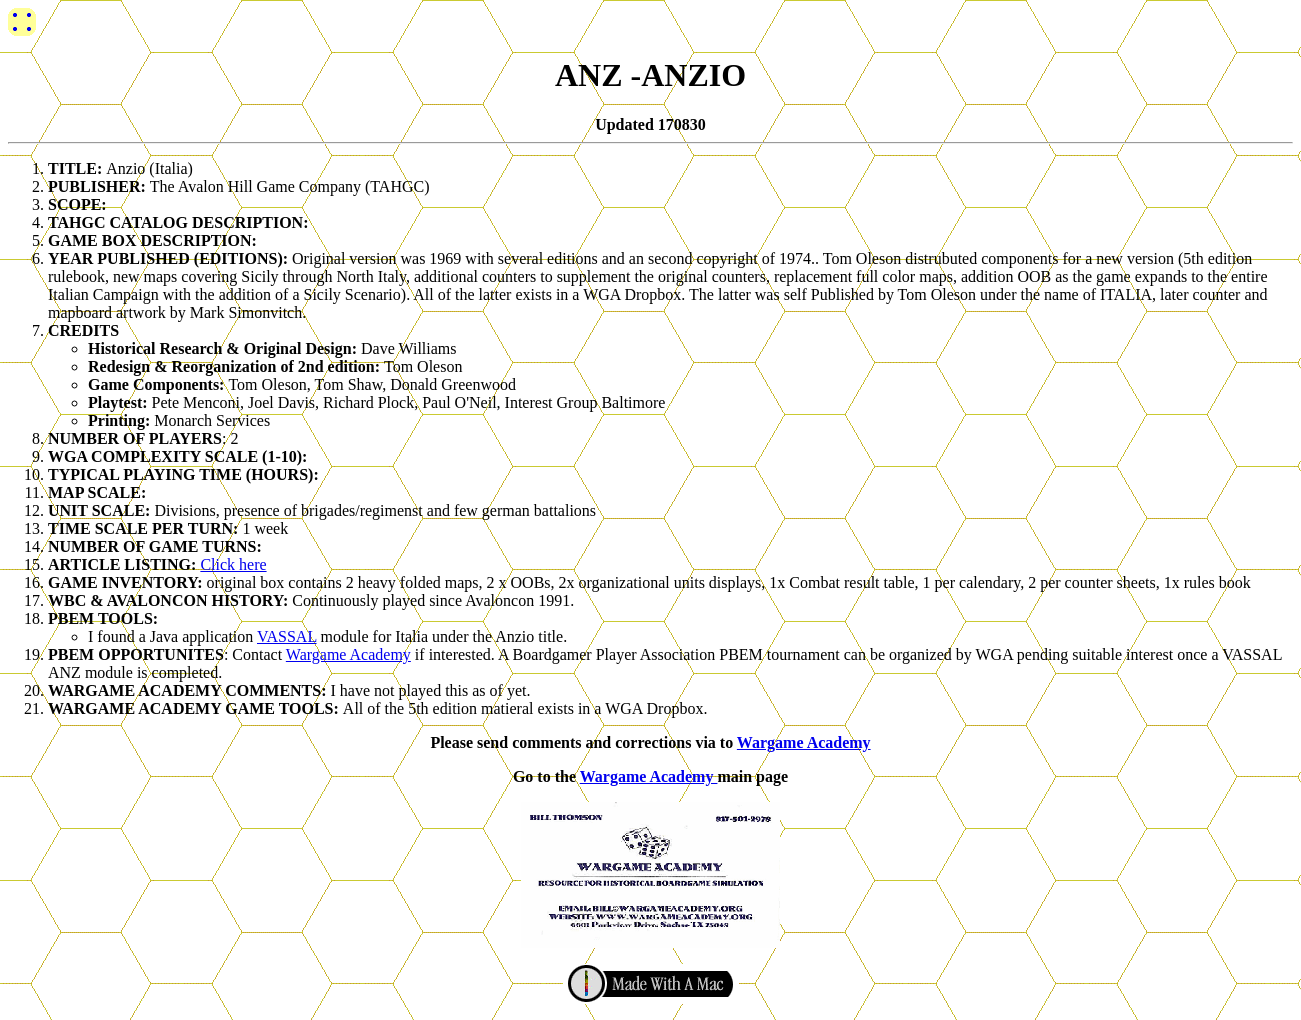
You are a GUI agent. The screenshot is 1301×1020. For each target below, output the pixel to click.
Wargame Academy (348, 654)
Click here (233, 564)
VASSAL (287, 636)
